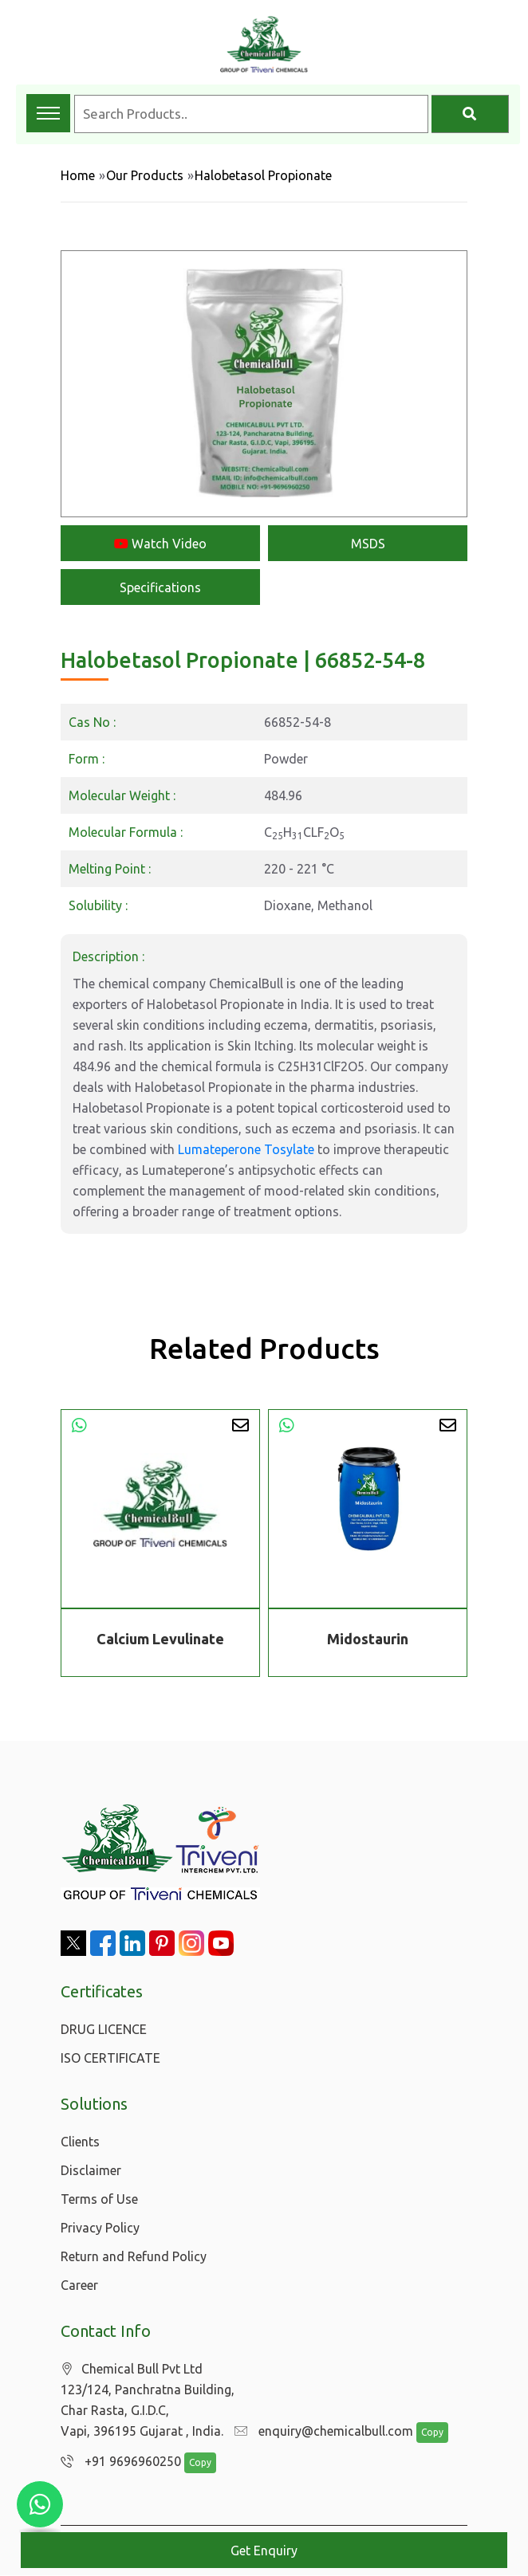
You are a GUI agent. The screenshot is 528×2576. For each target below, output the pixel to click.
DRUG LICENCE (104, 2029)
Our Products (144, 175)
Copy (424, 2433)
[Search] (470, 114)
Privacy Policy (100, 2228)
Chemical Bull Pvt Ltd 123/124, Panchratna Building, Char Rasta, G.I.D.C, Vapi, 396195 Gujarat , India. (147, 2400)
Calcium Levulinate (160, 1639)
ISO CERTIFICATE (110, 2058)
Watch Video (160, 543)
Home (78, 175)
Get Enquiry (264, 2550)
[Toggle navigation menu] (48, 113)
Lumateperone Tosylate (246, 1149)
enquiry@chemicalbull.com (319, 2432)
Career (79, 2285)
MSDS (368, 543)
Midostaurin (367, 1639)
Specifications (160, 587)
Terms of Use (99, 2199)
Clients (80, 2141)
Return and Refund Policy (134, 2256)
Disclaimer (91, 2170)
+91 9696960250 (117, 2462)
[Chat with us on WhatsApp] (40, 2504)
